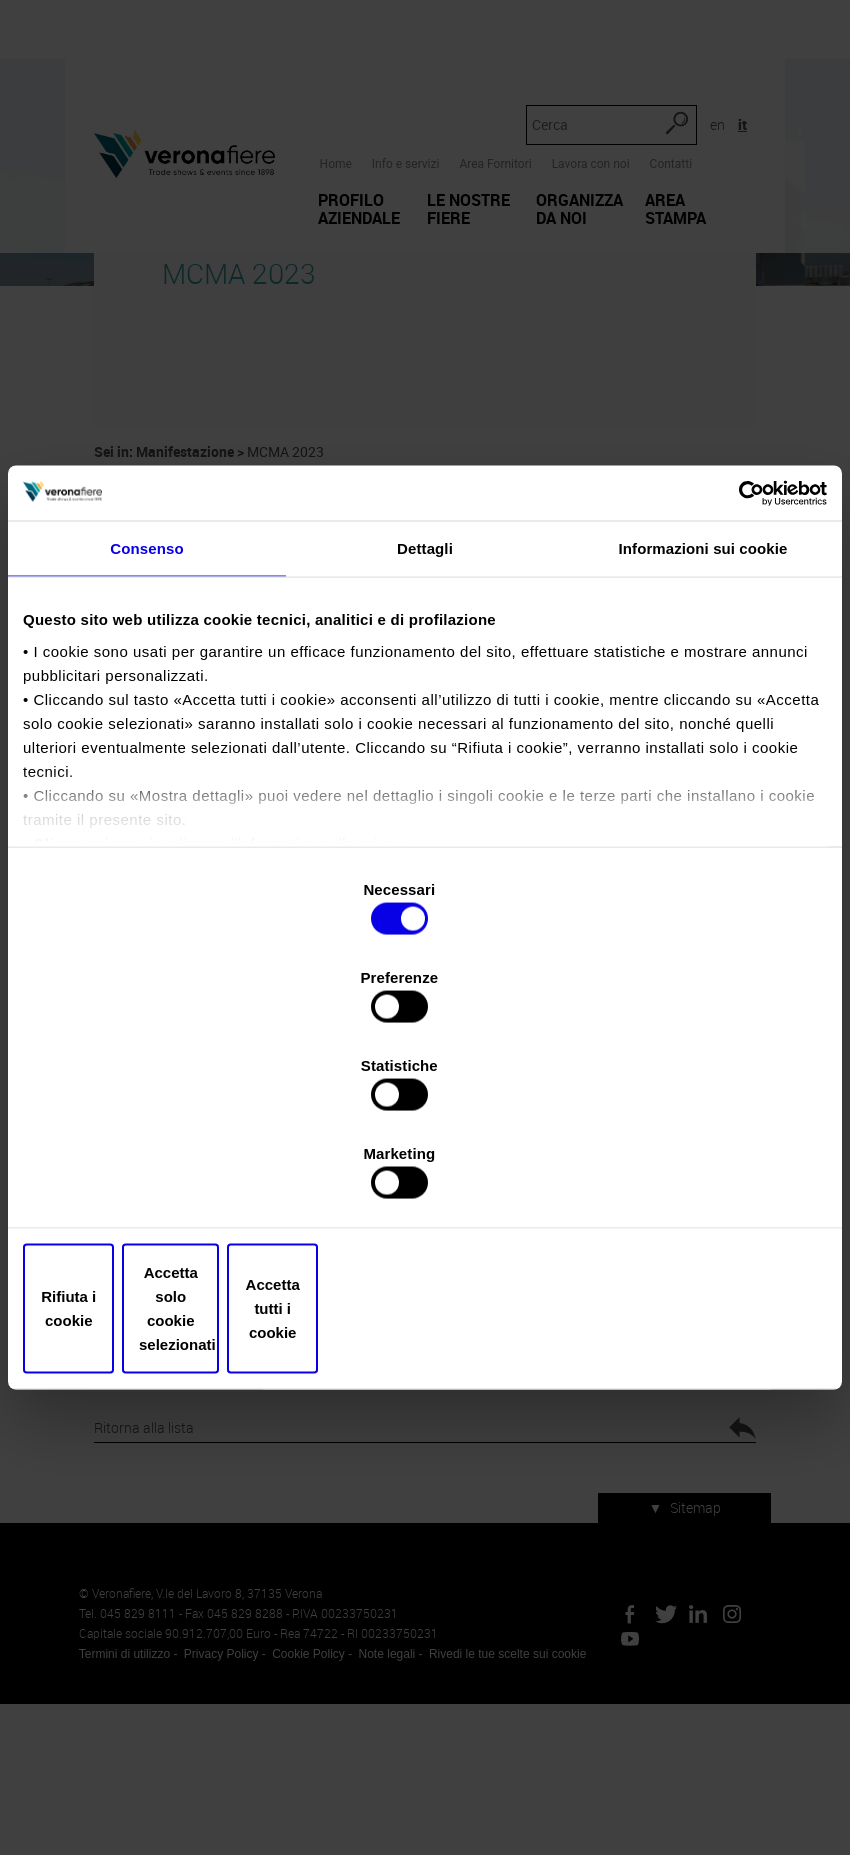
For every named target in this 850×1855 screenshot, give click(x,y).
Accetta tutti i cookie (695, 1176)
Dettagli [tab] (425, 720)
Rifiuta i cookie (154, 1176)
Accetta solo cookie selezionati (425, 1176)
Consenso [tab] (146, 720)
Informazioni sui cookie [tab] (703, 720)
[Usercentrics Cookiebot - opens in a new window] (739, 663)
